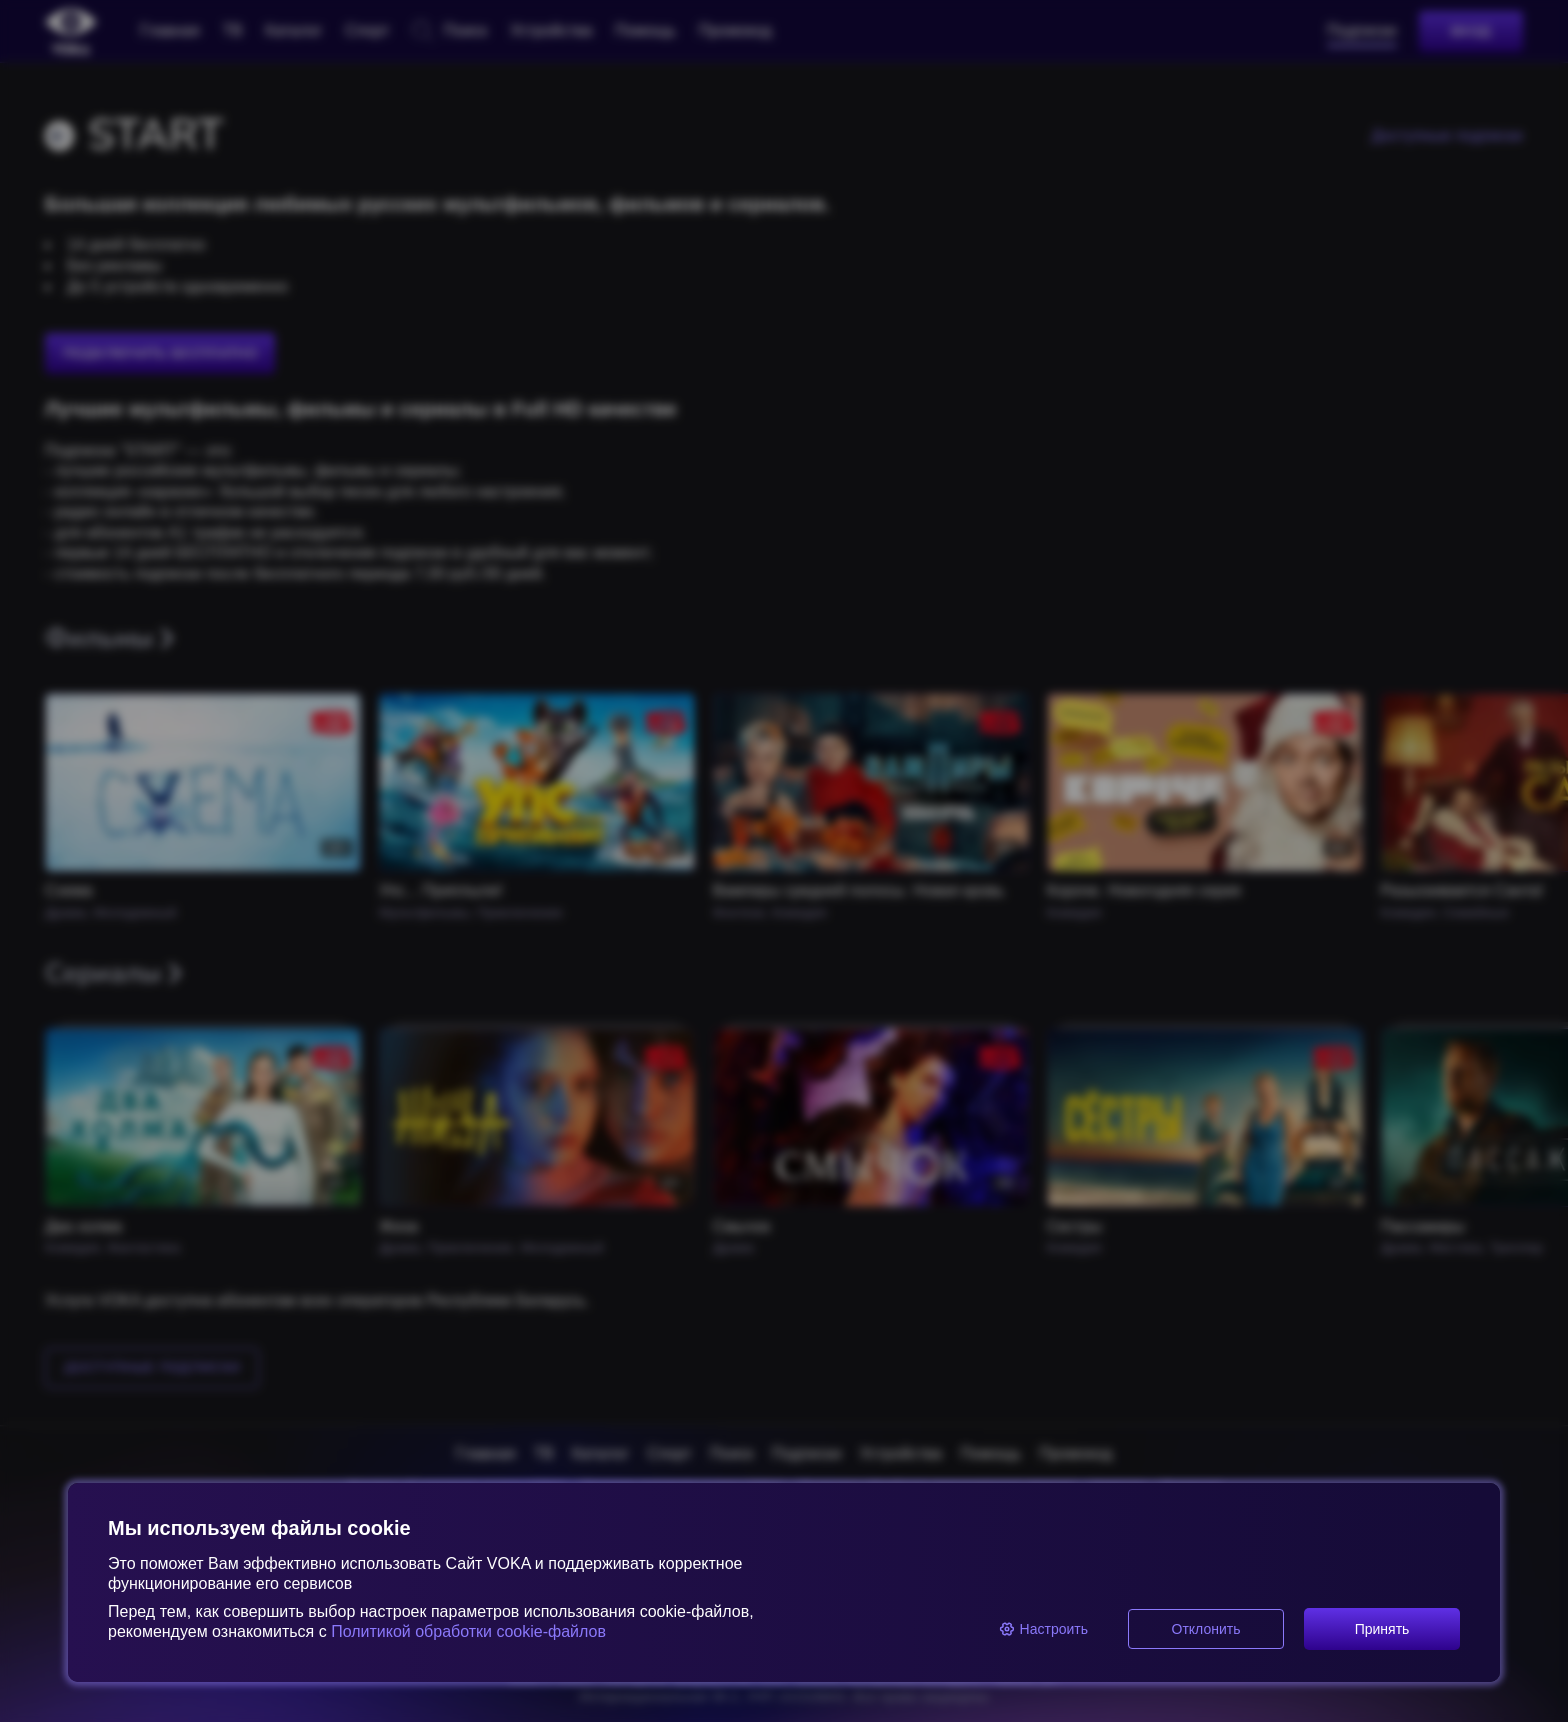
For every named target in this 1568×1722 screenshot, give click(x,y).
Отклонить (1206, 1629)
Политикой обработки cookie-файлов (466, 1631)
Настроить (1043, 1629)
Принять (1382, 1629)
